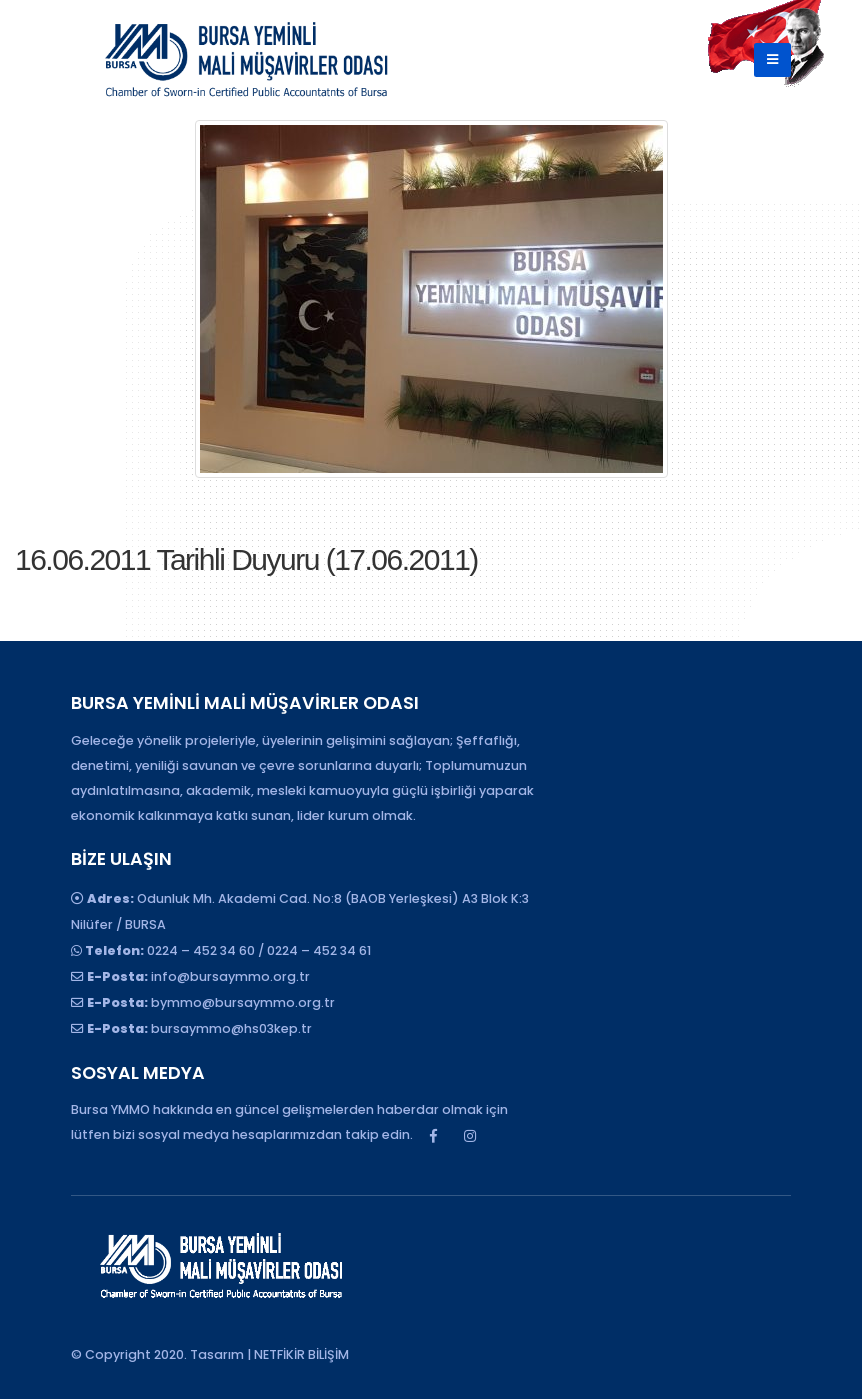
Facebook (433, 1136)
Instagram (470, 1136)
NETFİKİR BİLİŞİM (301, 1354)
